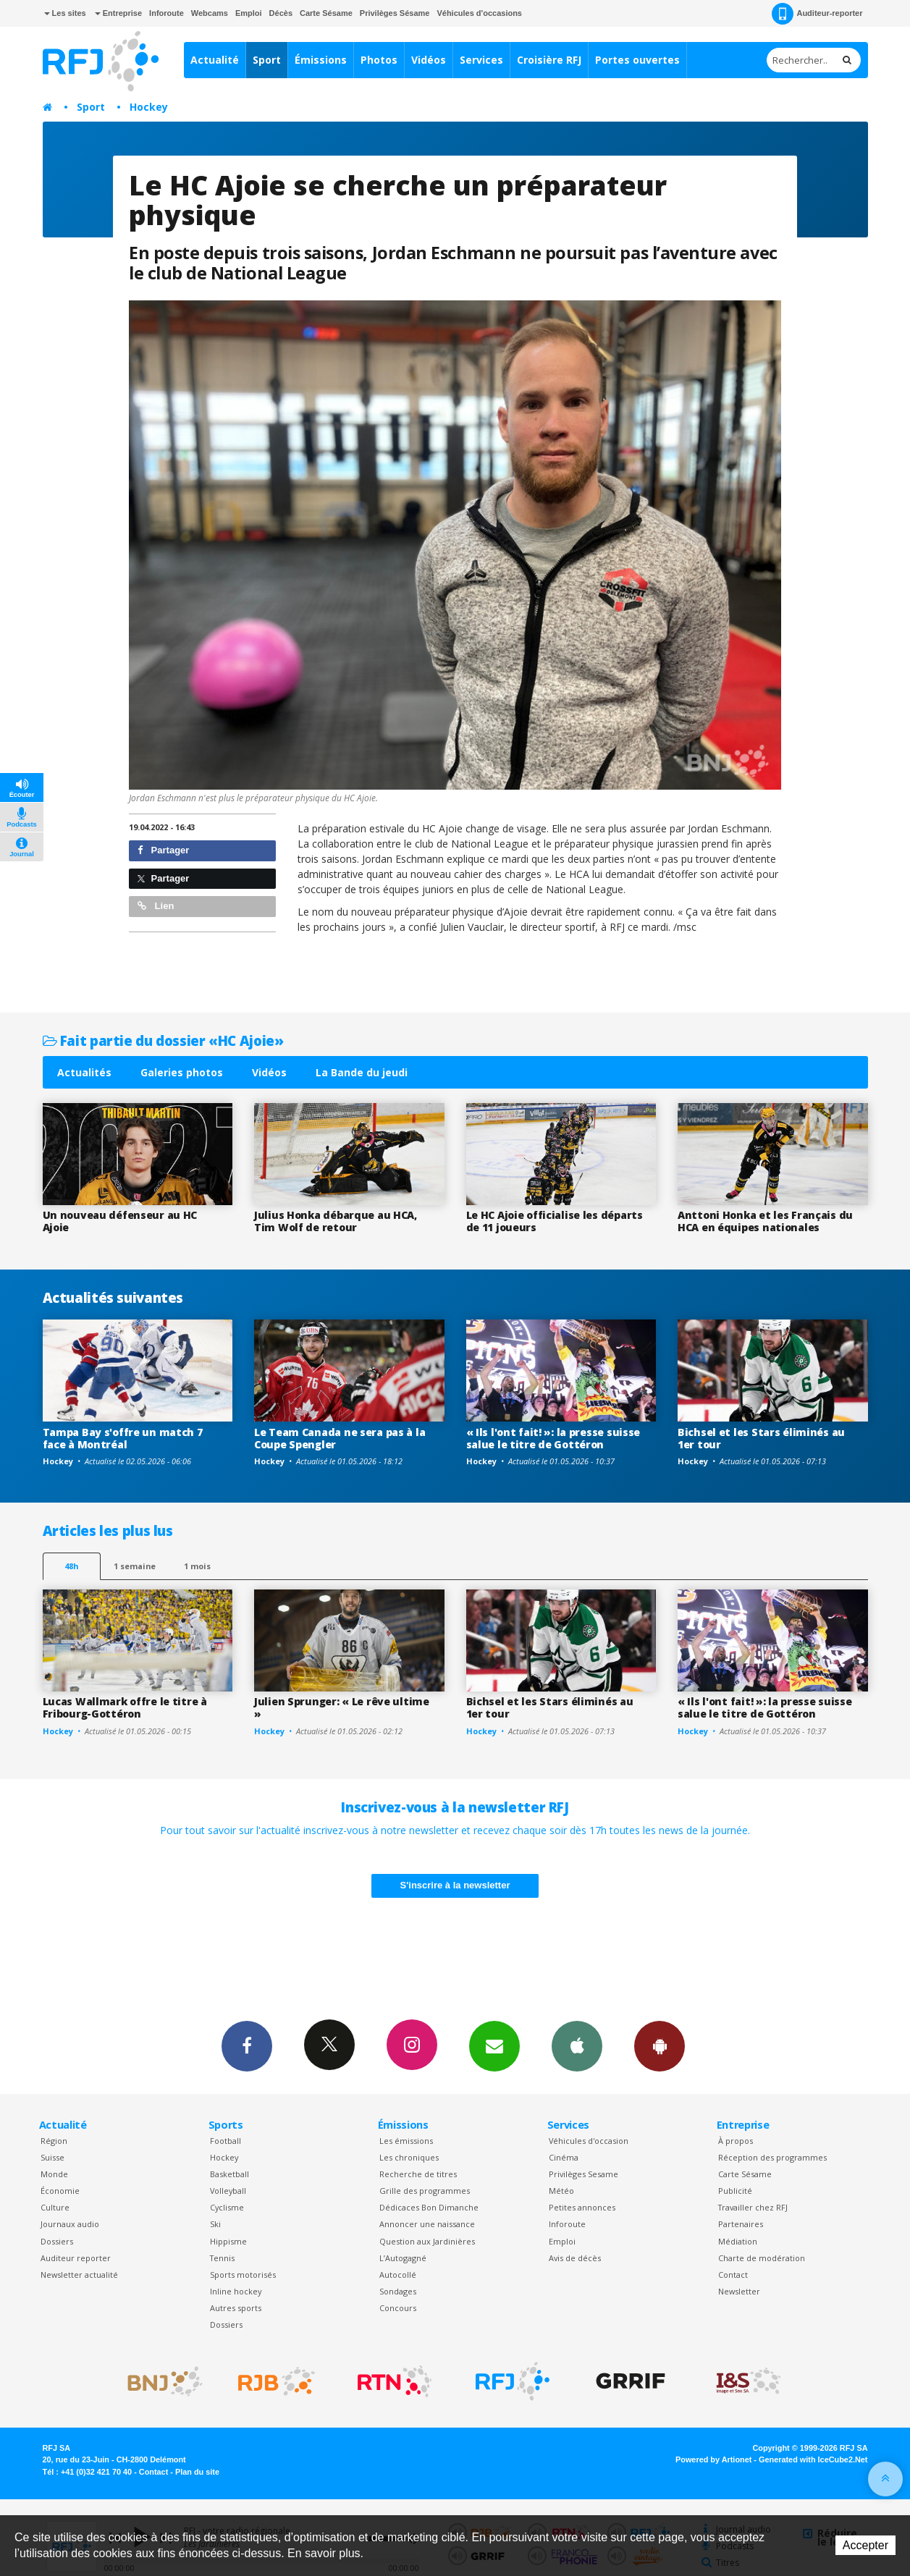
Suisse (52, 2157)
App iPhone (577, 2045)
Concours (397, 2308)
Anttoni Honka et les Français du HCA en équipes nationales (765, 1221)
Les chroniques (409, 2157)
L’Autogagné (402, 2258)
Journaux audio (70, 2224)
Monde (54, 2174)
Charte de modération (761, 2258)
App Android (659, 2045)
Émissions (321, 60)
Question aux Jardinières (427, 2241)
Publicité (735, 2190)
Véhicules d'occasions (479, 13)
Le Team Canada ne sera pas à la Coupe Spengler (339, 1438)
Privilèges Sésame (395, 13)
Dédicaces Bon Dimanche (429, 2207)
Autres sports (235, 2308)
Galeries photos (181, 1072)
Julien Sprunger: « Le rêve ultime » (341, 1707)
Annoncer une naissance (427, 2224)
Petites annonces (582, 2207)
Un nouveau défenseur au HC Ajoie (120, 1221)
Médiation (737, 2241)
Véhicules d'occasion (588, 2140)
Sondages (397, 2291)
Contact (733, 2274)
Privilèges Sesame (583, 2174)
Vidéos (428, 60)
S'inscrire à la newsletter (455, 1885)
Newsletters (494, 2045)
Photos (379, 60)
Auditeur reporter (76, 2258)
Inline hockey (235, 2291)
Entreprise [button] (118, 13)
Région (54, 2140)
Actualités (84, 1072)
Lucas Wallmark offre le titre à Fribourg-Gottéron (125, 1707)
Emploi (248, 13)
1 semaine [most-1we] (135, 1566)
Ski (215, 2224)
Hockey (149, 107)
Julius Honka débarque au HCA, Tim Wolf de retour (335, 1221)
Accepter (865, 2545)
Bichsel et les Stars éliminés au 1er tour (761, 1438)
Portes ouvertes (637, 60)
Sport (267, 60)
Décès (280, 13)
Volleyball (228, 2190)
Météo (561, 2190)
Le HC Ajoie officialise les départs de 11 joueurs (554, 1221)
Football (225, 2140)
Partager (163, 850)
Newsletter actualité (79, 2274)
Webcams (209, 13)
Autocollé (397, 2274)
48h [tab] (71, 1566)
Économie (60, 2190)
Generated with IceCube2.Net (813, 2459)
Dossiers (57, 2241)
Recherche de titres (418, 2174)
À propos (735, 2140)
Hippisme (228, 2241)
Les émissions (406, 2140)
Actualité (214, 60)
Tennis (222, 2258)
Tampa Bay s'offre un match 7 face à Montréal (123, 1438)
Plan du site (197, 2471)
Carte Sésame (326, 13)
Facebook (247, 2045)
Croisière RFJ (549, 60)
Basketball (229, 2174)
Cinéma (563, 2157)
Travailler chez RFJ (753, 2207)
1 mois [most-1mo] (197, 1566)
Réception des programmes (772, 2157)
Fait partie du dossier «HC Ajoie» (163, 1040)
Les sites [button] (65, 13)
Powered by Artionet (713, 2459)
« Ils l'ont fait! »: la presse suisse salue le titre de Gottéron (553, 1438)
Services (481, 60)
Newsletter (739, 2291)
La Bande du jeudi (362, 1072)
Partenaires (740, 2224)
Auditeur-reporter (817, 14)
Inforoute (166, 13)
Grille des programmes (424, 2190)
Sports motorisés (243, 2274)
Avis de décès (575, 2258)
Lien (156, 905)
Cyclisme (227, 2207)
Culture (55, 2207)
